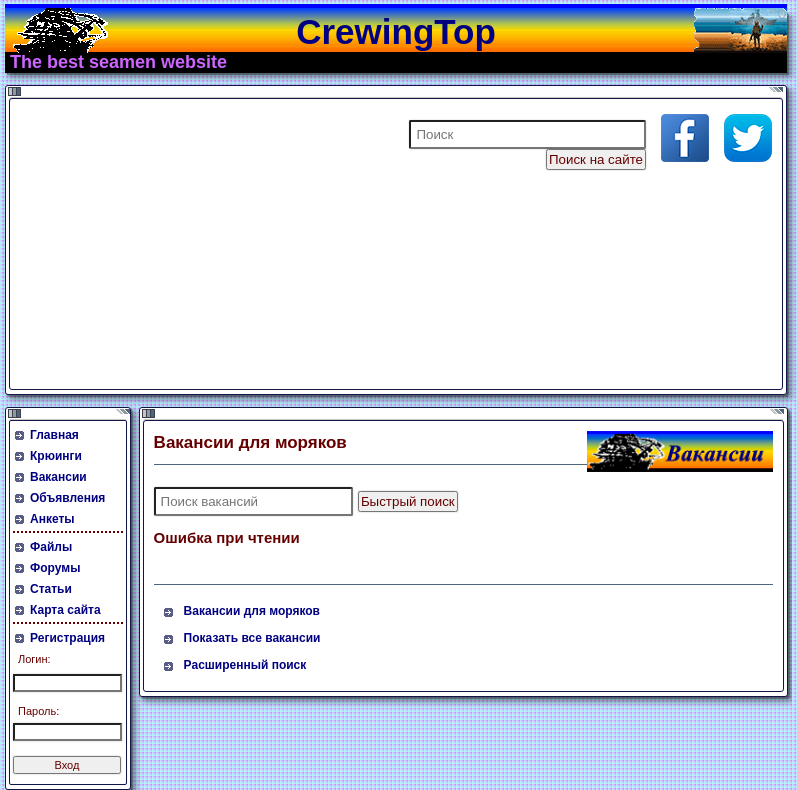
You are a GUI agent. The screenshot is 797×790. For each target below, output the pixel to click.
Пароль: (38, 711)
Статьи (51, 589)
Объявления (67, 498)
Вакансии (58, 477)
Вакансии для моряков (252, 611)
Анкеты (52, 519)
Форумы (55, 568)
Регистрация (67, 638)
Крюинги (56, 456)
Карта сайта (65, 610)
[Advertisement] (254, 244)
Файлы (51, 547)
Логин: (34, 659)
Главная (54, 435)
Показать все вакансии (252, 638)
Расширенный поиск (245, 665)
